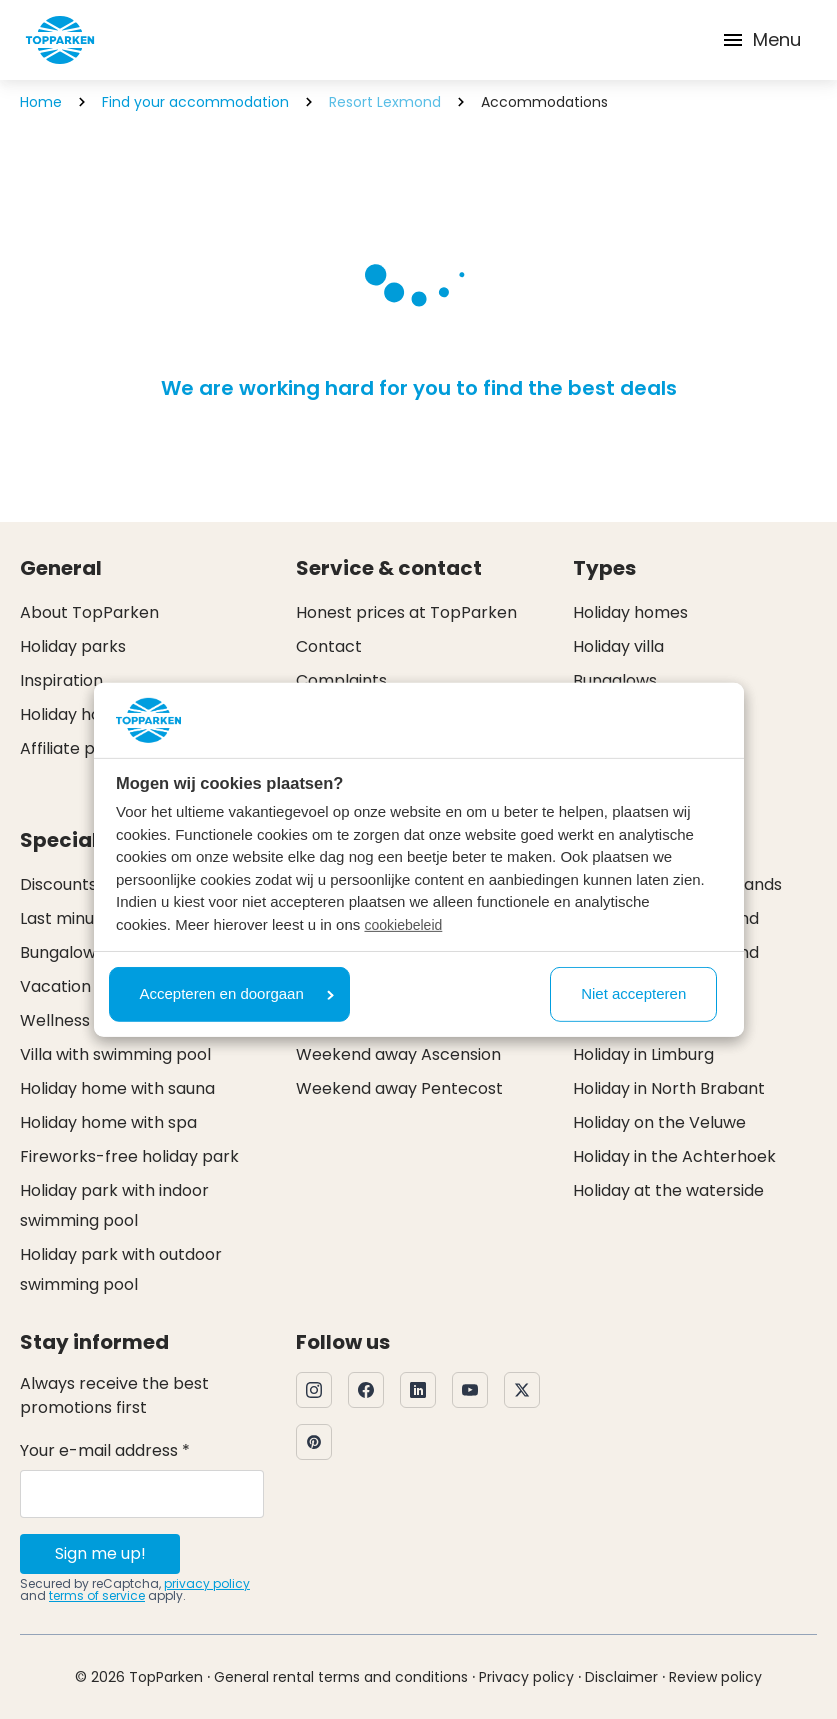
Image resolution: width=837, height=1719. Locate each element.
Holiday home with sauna (117, 1088)
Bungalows (615, 680)
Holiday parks (73, 646)
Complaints (341, 680)
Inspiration (61, 680)
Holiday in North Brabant (669, 1088)
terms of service (97, 1595)
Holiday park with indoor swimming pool (114, 1205)
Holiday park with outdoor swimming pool (121, 1269)
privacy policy (207, 1583)
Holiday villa (618, 646)
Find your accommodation (195, 102)
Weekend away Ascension (398, 1054)
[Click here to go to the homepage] (60, 40)
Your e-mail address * (105, 1450)
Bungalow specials (92, 952)
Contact (329, 646)
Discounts (58, 884)
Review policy (715, 1677)
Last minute (65, 918)
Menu (761, 39)
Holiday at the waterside (668, 1190)
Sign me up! (100, 1553)
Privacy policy (526, 1677)
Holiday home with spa (108, 1122)
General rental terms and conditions (341, 1677)
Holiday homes (630, 612)
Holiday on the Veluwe (659, 1122)
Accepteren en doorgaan (237, 993)
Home (41, 102)
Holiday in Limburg (643, 1054)
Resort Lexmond (385, 102)
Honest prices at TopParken (406, 612)
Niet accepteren (633, 993)
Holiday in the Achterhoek (674, 1156)
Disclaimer (621, 1677)
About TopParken (89, 612)
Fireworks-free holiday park (129, 1156)
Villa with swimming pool (115, 1054)
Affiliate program (87, 748)
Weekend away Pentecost (399, 1088)
